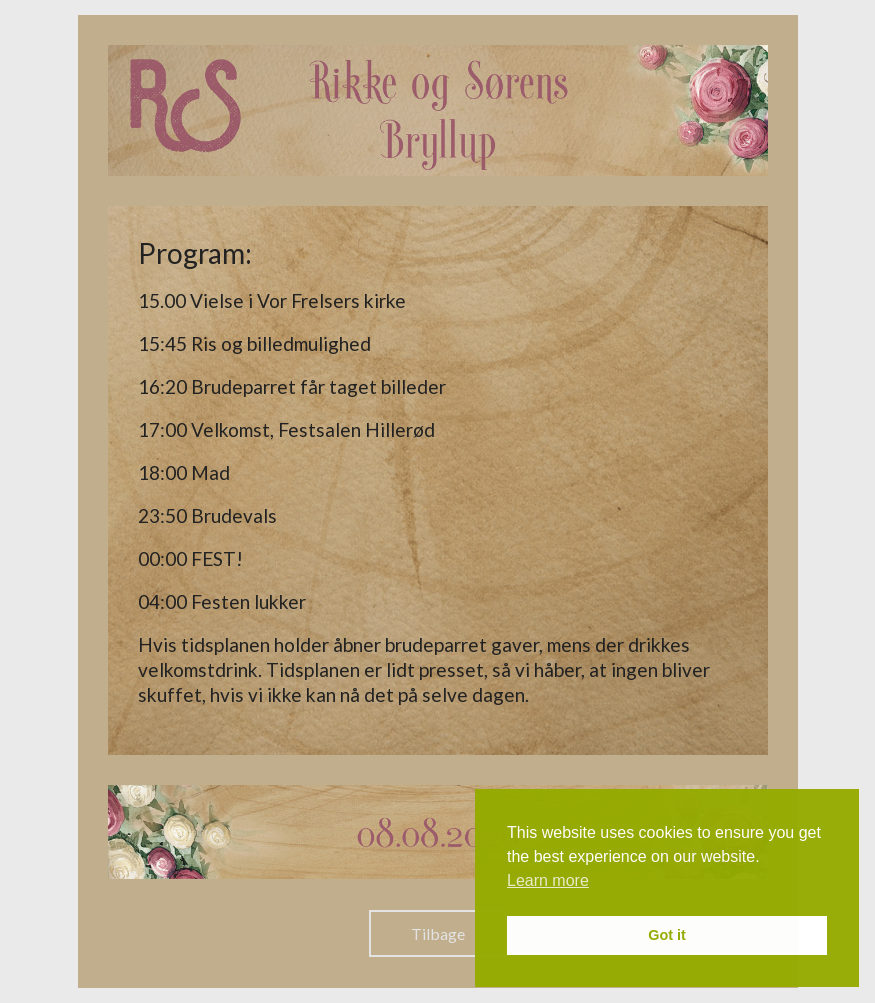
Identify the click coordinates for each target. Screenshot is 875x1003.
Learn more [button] (548, 880)
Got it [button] (667, 935)
